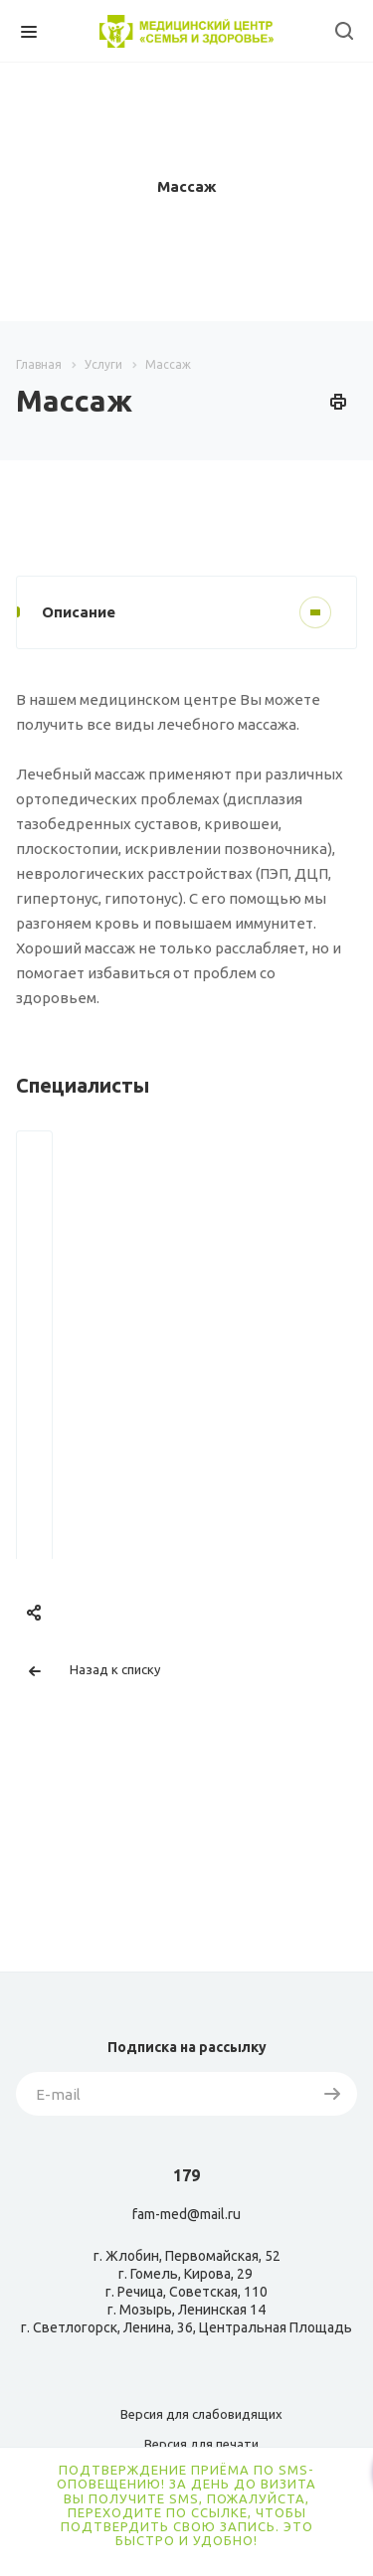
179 (186, 2175)
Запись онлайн (169, 1466)
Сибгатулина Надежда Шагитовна (170, 1368)
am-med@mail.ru (189, 2214)
